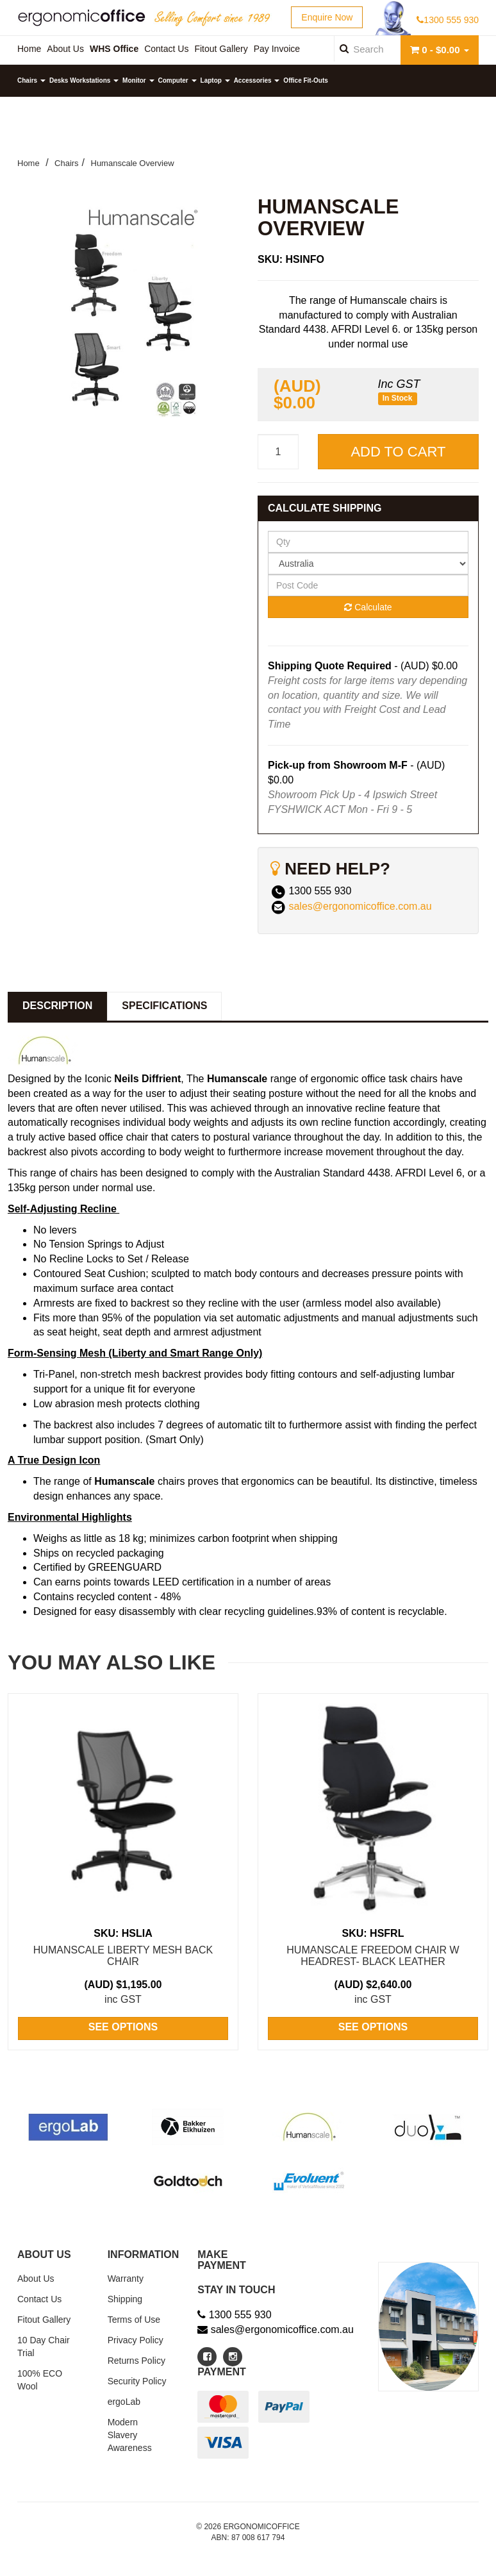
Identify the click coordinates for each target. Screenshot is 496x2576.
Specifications (164, 1005)
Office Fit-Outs (305, 80)
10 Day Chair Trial (43, 2346)
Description (57, 1005)
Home (28, 163)
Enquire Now (326, 17)
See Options (123, 2026)
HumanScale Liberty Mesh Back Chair (123, 1956)
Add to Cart (398, 452)
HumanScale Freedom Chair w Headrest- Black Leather (372, 1956)
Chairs (31, 80)
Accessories (257, 80)
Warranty (126, 2278)
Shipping (125, 2299)
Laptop (215, 80)
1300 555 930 (448, 20)
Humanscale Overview (132, 163)
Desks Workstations (84, 80)
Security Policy (137, 2381)
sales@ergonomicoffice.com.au (359, 906)
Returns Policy (136, 2360)
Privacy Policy (135, 2340)
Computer (177, 80)
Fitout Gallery (43, 2319)
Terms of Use (134, 2319)
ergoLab (124, 2401)
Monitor (138, 80)
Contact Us (39, 2299)
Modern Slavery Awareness (130, 2435)
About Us (35, 2278)
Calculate (368, 607)
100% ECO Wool (39, 2379)
